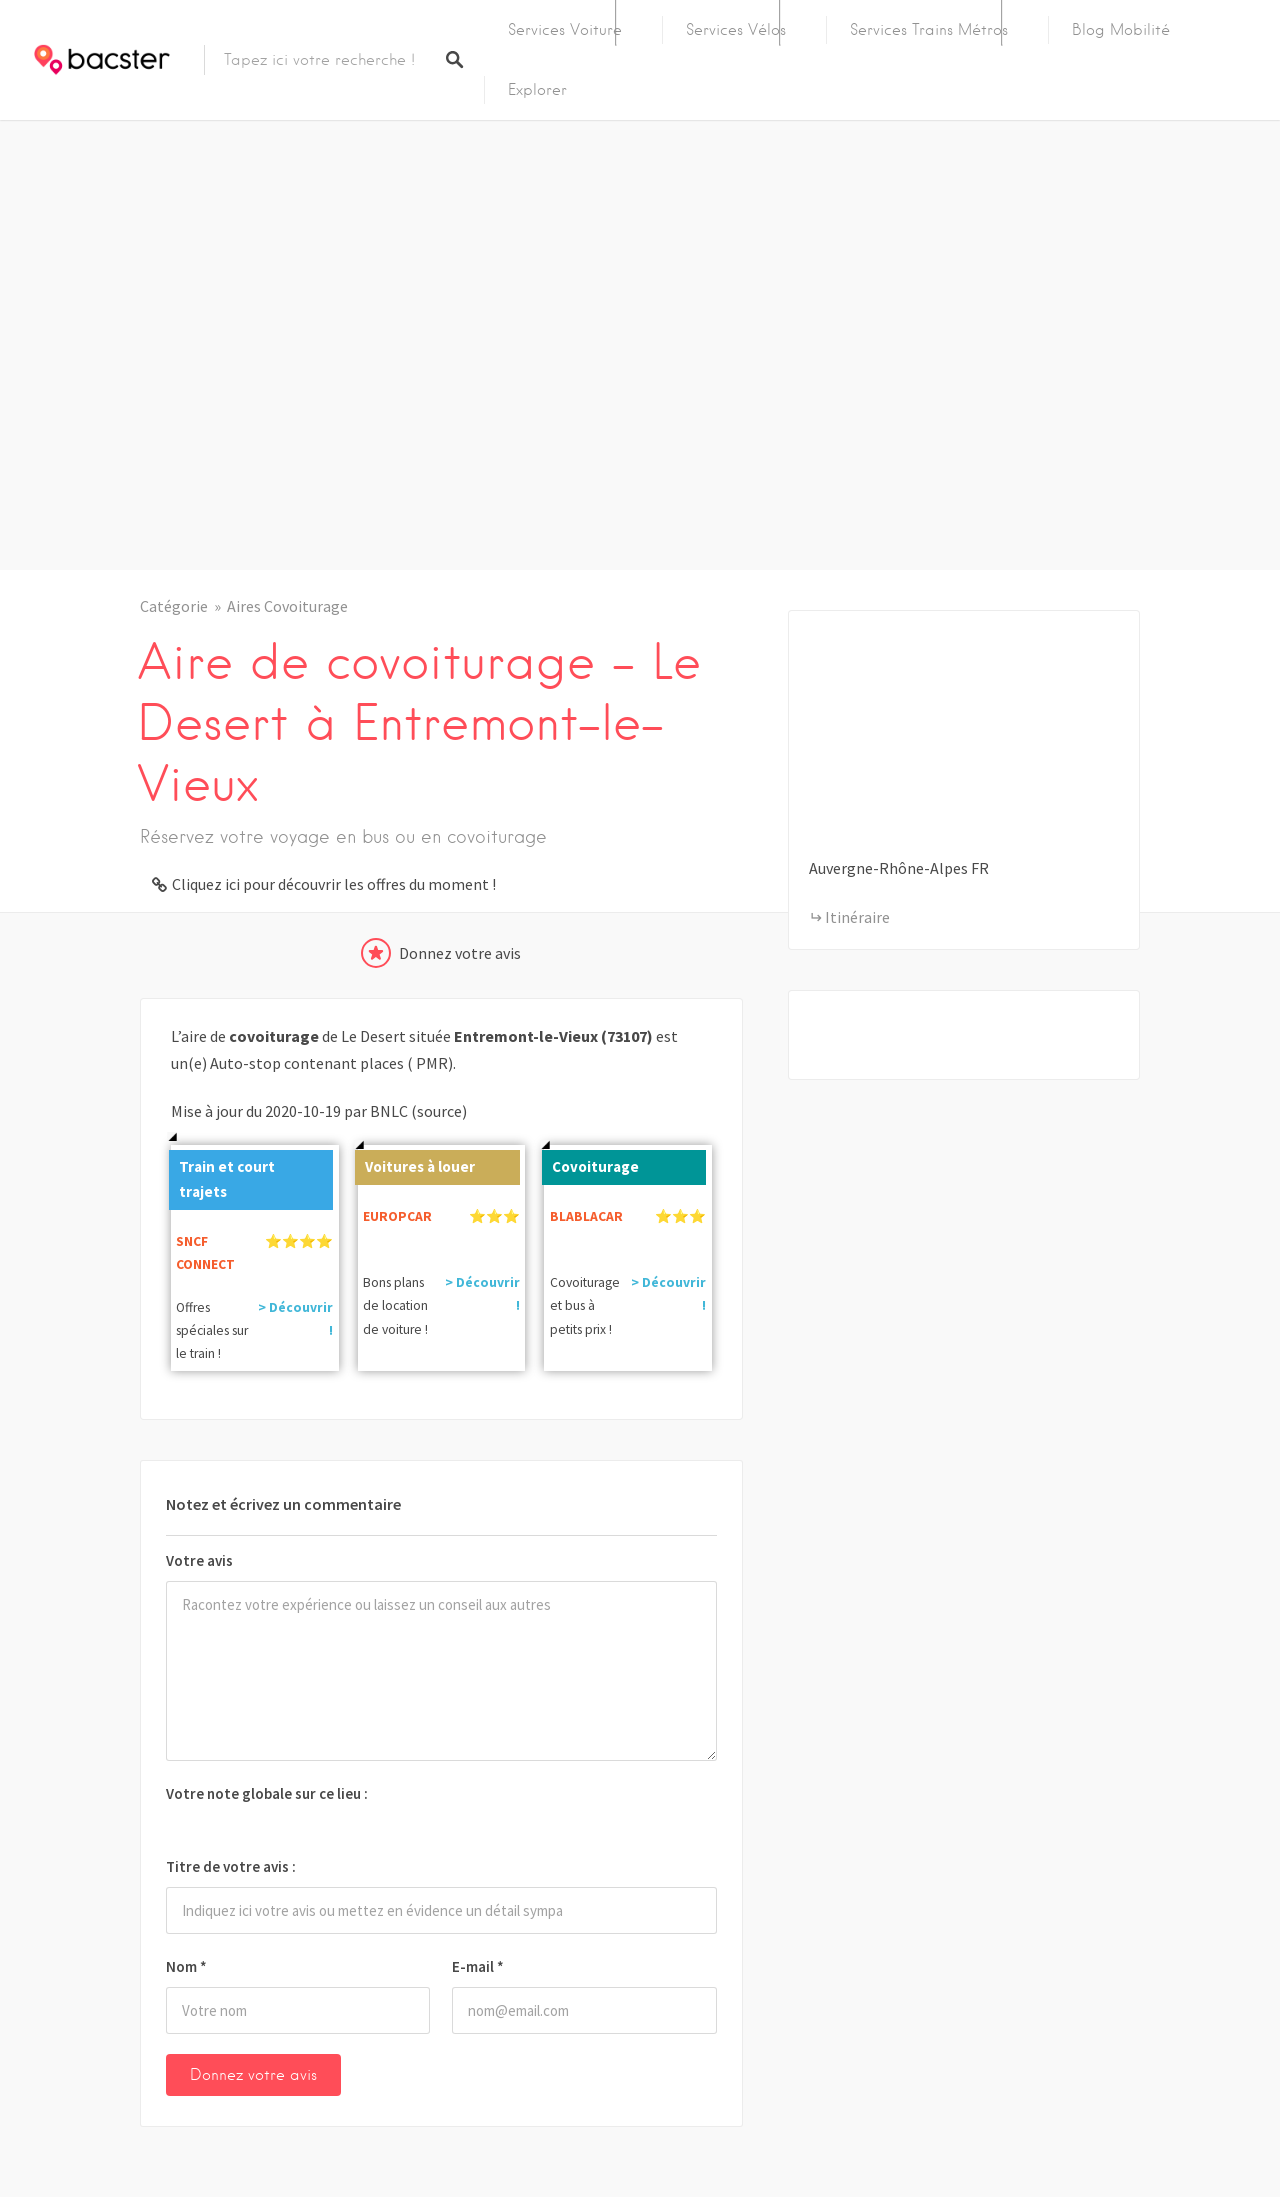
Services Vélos (736, 30)
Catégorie (174, 606)
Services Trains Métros (929, 30)
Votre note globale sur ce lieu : (267, 1793)
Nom (186, 1966)
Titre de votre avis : (231, 1866)
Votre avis (199, 1560)
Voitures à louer (415, 1163)
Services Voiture (565, 30)
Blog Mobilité (1121, 30)
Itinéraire (857, 917)
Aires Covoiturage (287, 606)
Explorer (537, 90)
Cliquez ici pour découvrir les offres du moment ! (334, 884)
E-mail (478, 1966)
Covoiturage (590, 1163)
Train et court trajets (222, 1175)
